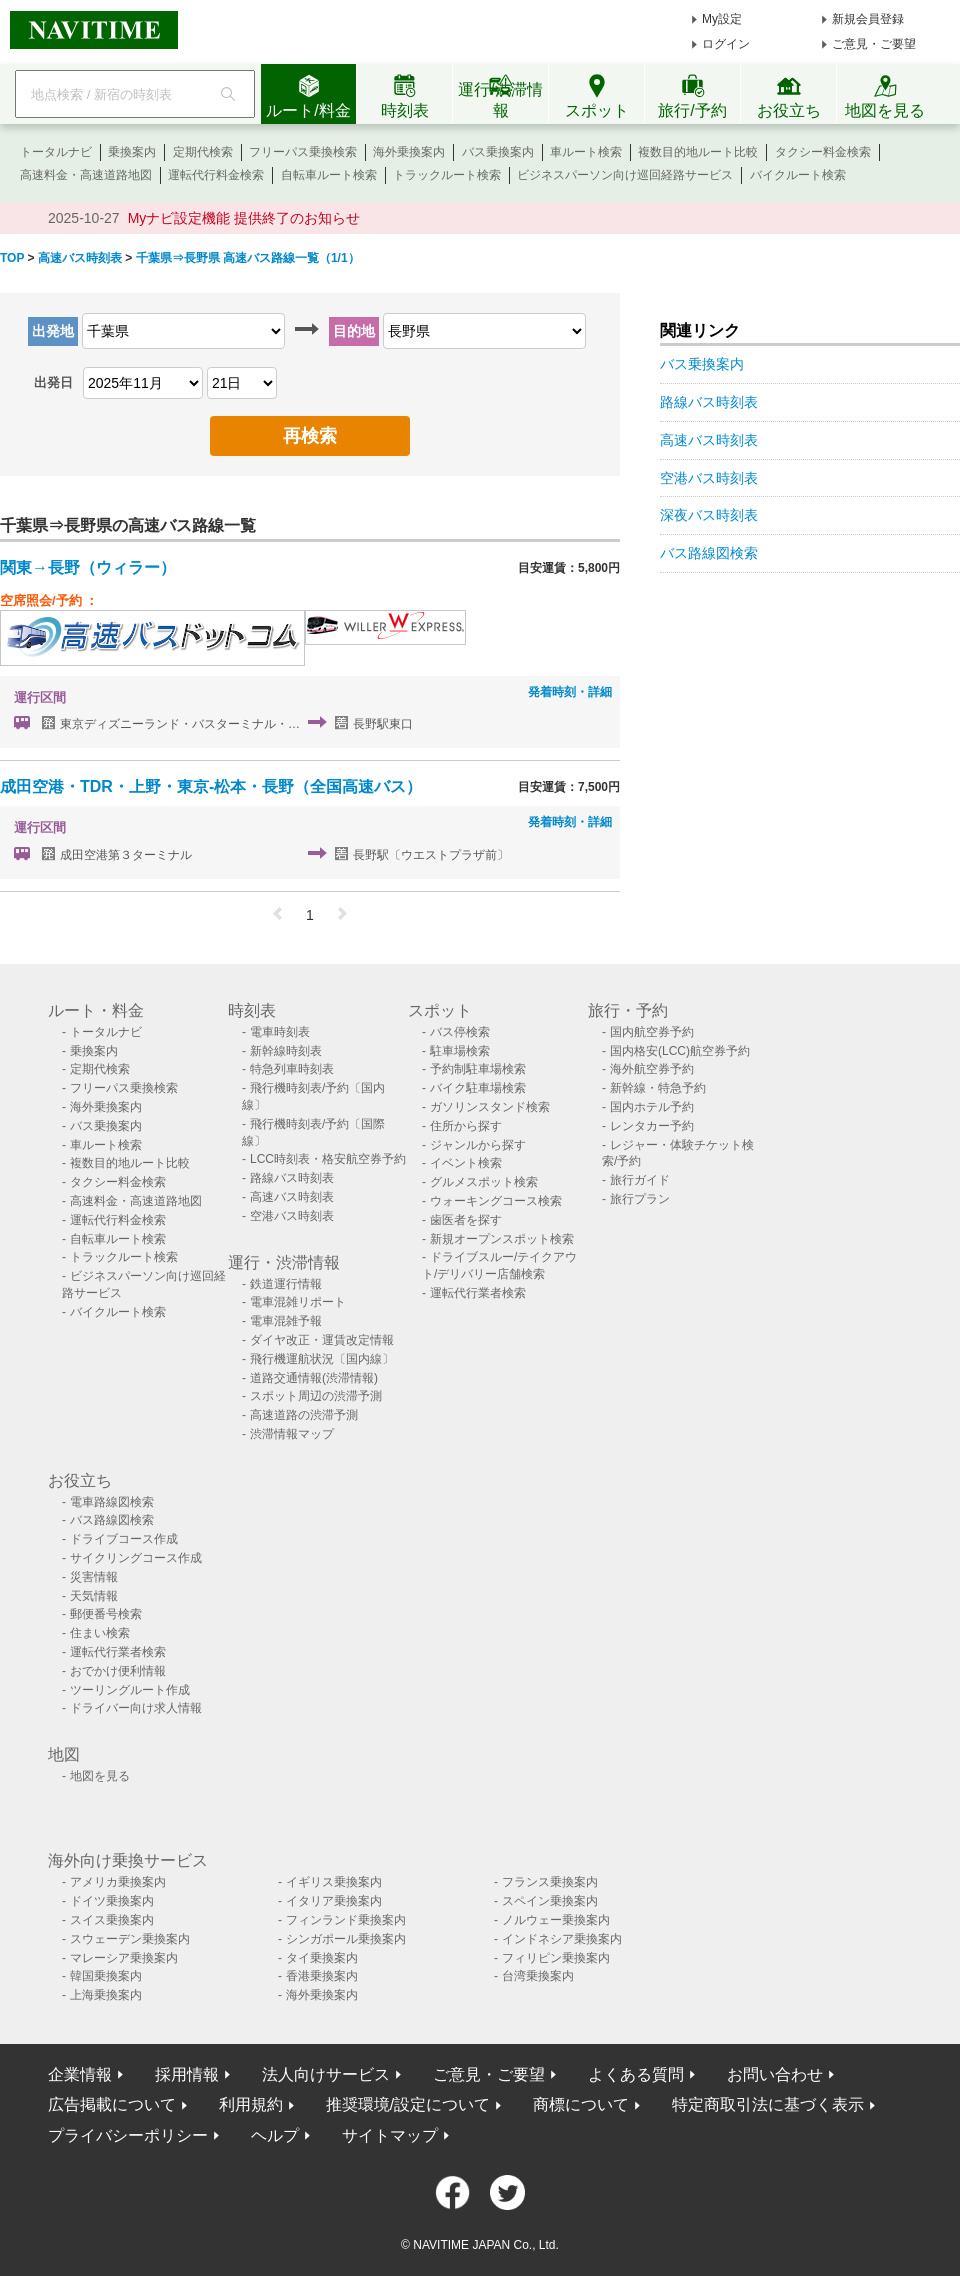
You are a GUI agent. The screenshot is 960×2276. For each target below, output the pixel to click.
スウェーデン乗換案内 (130, 1939)
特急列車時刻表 (292, 1069)
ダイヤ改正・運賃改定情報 (322, 1340)
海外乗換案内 (409, 152)
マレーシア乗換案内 (124, 1958)
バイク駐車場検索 (478, 1088)
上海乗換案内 (106, 1995)
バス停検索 (460, 1032)
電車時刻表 (280, 1032)
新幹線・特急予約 (658, 1088)
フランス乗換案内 (550, 1882)
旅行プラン (640, 1199)
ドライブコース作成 (124, 1539)
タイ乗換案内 (322, 1958)
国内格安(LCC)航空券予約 (680, 1051)
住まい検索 (100, 1633)
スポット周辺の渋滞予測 (316, 1396)
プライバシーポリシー (128, 2135)
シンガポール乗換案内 (346, 1939)
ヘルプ (275, 2135)
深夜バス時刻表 (709, 515)
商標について (581, 2104)
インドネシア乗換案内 (562, 1939)
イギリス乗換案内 (334, 1882)
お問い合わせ (775, 2074)
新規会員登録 (868, 19)
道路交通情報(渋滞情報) (314, 1378)
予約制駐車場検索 (478, 1069)
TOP (12, 258)
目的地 (354, 331)
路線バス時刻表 (709, 402)
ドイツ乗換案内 (112, 1901)
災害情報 (94, 1577)
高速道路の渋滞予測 (304, 1415)
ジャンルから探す (478, 1145)
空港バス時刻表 (709, 478)
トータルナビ (56, 152)
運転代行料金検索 (216, 175)
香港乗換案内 (322, 1976)
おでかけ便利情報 (118, 1671)
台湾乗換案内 (538, 1976)
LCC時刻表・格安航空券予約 (328, 1159)
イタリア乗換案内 (334, 1901)
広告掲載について (112, 2104)
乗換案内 (132, 152)
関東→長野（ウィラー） (88, 567)
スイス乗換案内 (112, 1920)
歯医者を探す (466, 1220)
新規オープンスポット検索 (502, 1239)
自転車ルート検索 (329, 175)
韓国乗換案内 (106, 1976)
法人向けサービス (326, 2074)
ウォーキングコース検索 (496, 1201)
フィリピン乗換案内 (556, 1958)
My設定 (722, 19)
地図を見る (100, 1776)
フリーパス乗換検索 (303, 152)
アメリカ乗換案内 (118, 1882)
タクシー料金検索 (823, 152)
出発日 (53, 382)
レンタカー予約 (652, 1126)
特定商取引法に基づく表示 (768, 2104)
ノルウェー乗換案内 (556, 1920)
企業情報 (80, 2074)
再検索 (310, 436)
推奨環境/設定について (408, 2104)
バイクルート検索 (798, 175)
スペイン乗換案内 (550, 1901)
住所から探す (466, 1126)
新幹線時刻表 (286, 1051)
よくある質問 (636, 2074)
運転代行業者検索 (478, 1293)
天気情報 (94, 1596)
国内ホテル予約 (652, 1107)
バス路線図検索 (709, 553)
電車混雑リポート (298, 1302)
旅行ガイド (640, 1180)
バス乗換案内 (498, 152)
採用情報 (187, 2074)
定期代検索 (203, 152)
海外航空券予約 (652, 1069)
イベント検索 (466, 1163)
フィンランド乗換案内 (346, 1920)
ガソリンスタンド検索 (490, 1107)
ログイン (726, 44)
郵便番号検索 (106, 1614)
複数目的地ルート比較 (698, 152)
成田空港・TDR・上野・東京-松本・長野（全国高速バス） (211, 786)
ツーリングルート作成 (130, 1690)
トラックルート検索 (447, 175)
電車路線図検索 (112, 1502)
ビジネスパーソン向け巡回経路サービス (625, 175)
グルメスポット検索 (484, 1182)
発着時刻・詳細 (570, 692)
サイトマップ (390, 2135)
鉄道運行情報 (286, 1284)
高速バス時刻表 (80, 258)
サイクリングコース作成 (136, 1558)
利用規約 (251, 2104)
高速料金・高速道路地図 (86, 175)
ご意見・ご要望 (874, 44)
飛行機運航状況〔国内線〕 (322, 1359)
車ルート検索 (586, 152)
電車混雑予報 (286, 1321)
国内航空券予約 (652, 1032)
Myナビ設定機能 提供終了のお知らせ (244, 218)
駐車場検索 (460, 1051)
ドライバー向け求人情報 (136, 1708)
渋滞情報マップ (292, 1434)
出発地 (53, 331)
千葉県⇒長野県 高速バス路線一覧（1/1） (248, 258)
